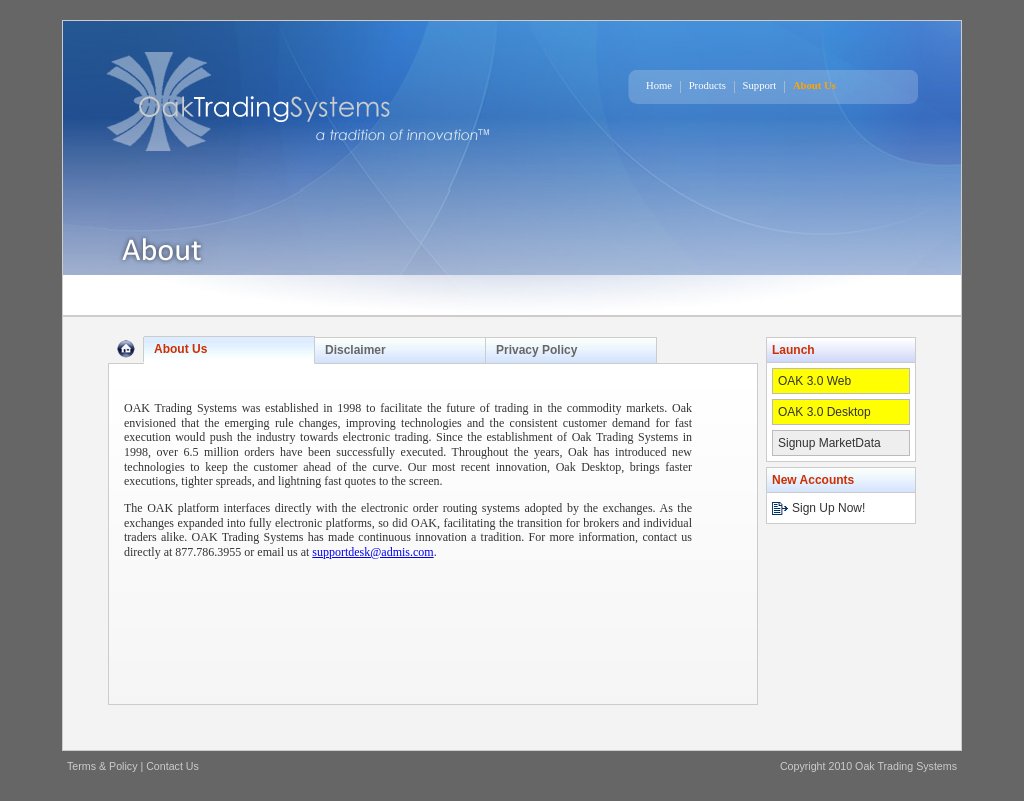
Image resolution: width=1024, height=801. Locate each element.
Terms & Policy (102, 766)
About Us (814, 85)
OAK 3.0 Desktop (824, 412)
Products (707, 85)
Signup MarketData (829, 443)
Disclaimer (355, 350)
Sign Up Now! (828, 508)
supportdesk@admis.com (372, 552)
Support (760, 85)
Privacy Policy (536, 350)
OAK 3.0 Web (814, 381)
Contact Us (172, 766)
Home (659, 85)
